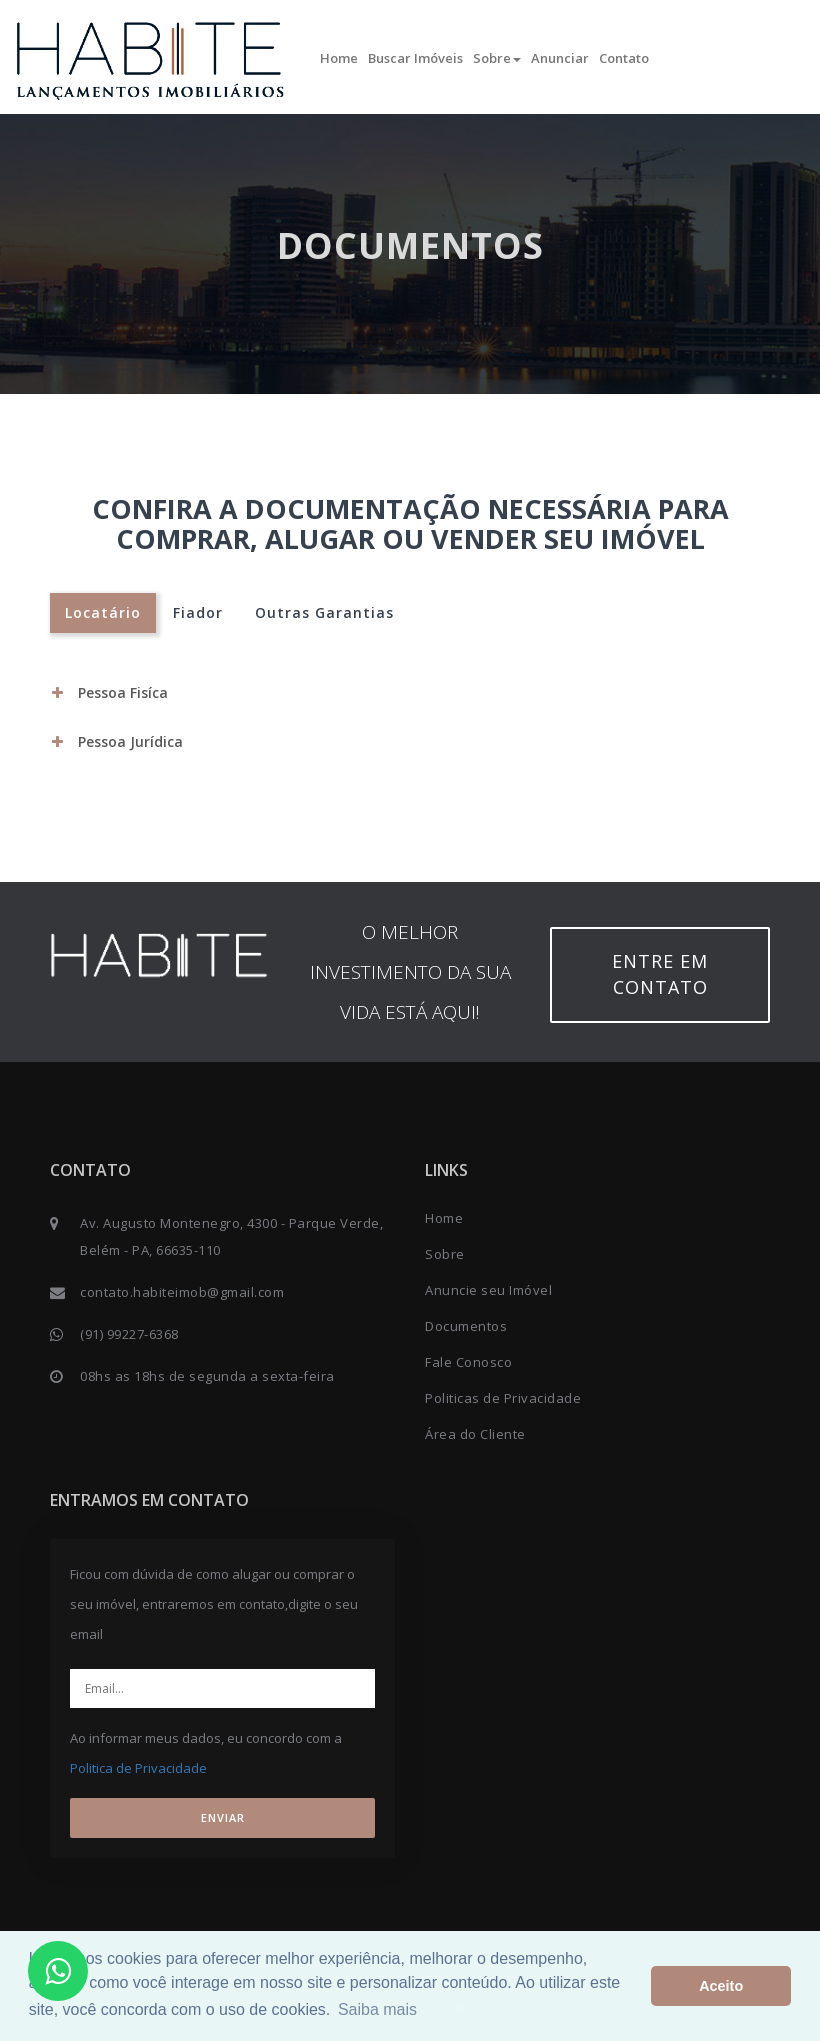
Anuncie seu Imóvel (488, 1290)
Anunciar (560, 58)
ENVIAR (223, 1817)
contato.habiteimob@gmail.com (182, 1292)
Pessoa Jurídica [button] (117, 741)
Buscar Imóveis (415, 58)
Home (339, 58)
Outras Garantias (324, 612)
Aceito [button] (721, 1986)
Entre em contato (660, 974)
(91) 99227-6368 (129, 1334)
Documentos (466, 1326)
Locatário (103, 612)
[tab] (410, 693)
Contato (624, 58)
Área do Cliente (475, 1434)
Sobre (497, 58)
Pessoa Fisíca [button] (110, 692)
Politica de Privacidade (138, 1768)
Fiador (198, 612)
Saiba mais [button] (377, 2009)
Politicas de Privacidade (503, 1398)
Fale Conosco (468, 1362)
